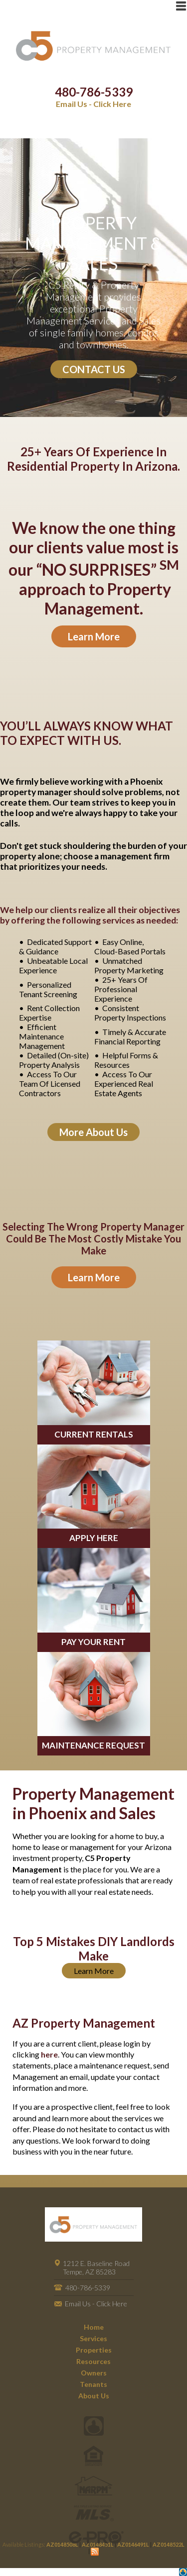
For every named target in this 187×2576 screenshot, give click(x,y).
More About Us (93, 1132)
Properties (94, 2350)
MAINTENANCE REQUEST (93, 1745)
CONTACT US (93, 369)
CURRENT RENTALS (93, 1434)
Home (94, 2327)
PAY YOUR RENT (93, 1642)
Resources (93, 2361)
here (49, 2054)
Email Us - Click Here (93, 103)
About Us (93, 2395)
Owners (94, 2373)
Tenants (93, 2384)
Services (93, 2338)
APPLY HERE (93, 1538)
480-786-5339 (94, 92)
